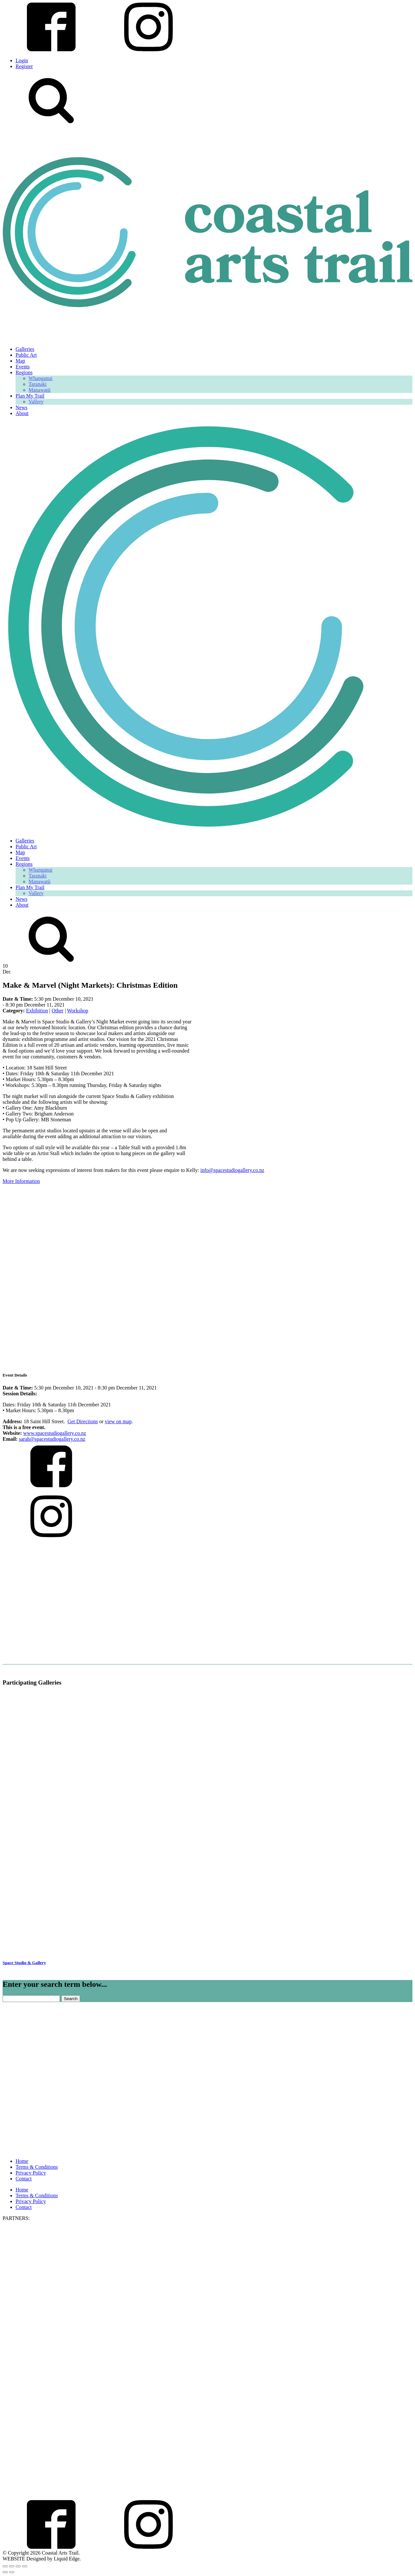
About (22, 413)
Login (22, 60)
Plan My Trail (30, 396)
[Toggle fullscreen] (11, 2566)
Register (24, 66)
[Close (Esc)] (24, 2566)
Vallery (36, 401)
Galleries (25, 349)
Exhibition (37, 1010)
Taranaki (38, 384)
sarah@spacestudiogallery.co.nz (52, 1439)
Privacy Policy (31, 2173)
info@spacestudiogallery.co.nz (232, 1170)
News (21, 407)
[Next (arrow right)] (11, 2572)
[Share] (18, 2566)
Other (57, 1010)
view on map (118, 1421)
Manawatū (40, 390)
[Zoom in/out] (5, 2566)
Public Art (26, 355)
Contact (24, 2178)
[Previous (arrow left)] (5, 2572)
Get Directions (82, 1421)
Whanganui (41, 378)
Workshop (77, 1010)
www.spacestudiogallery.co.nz (54, 1433)
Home (22, 2161)
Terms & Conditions (37, 2167)
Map (20, 361)
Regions (24, 372)
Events (23, 366)
